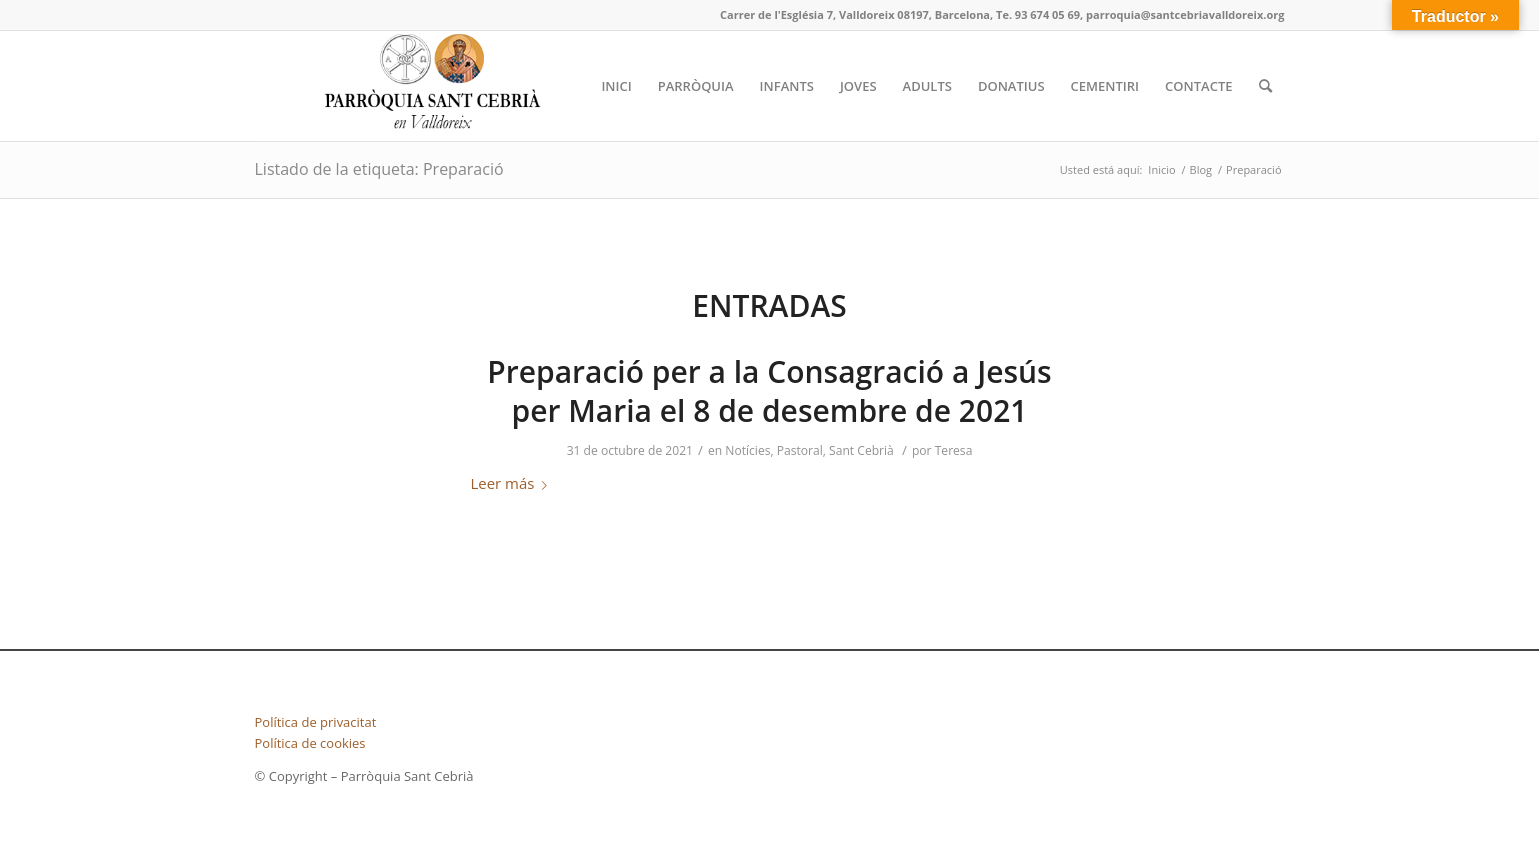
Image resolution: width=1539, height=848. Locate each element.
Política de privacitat (316, 722)
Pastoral (800, 450)
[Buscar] (1265, 86)
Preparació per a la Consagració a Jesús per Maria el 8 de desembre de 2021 (769, 391)
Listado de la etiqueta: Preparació (379, 169)
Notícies (747, 450)
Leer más (513, 483)
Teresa (954, 450)
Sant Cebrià (861, 450)
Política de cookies (310, 743)
